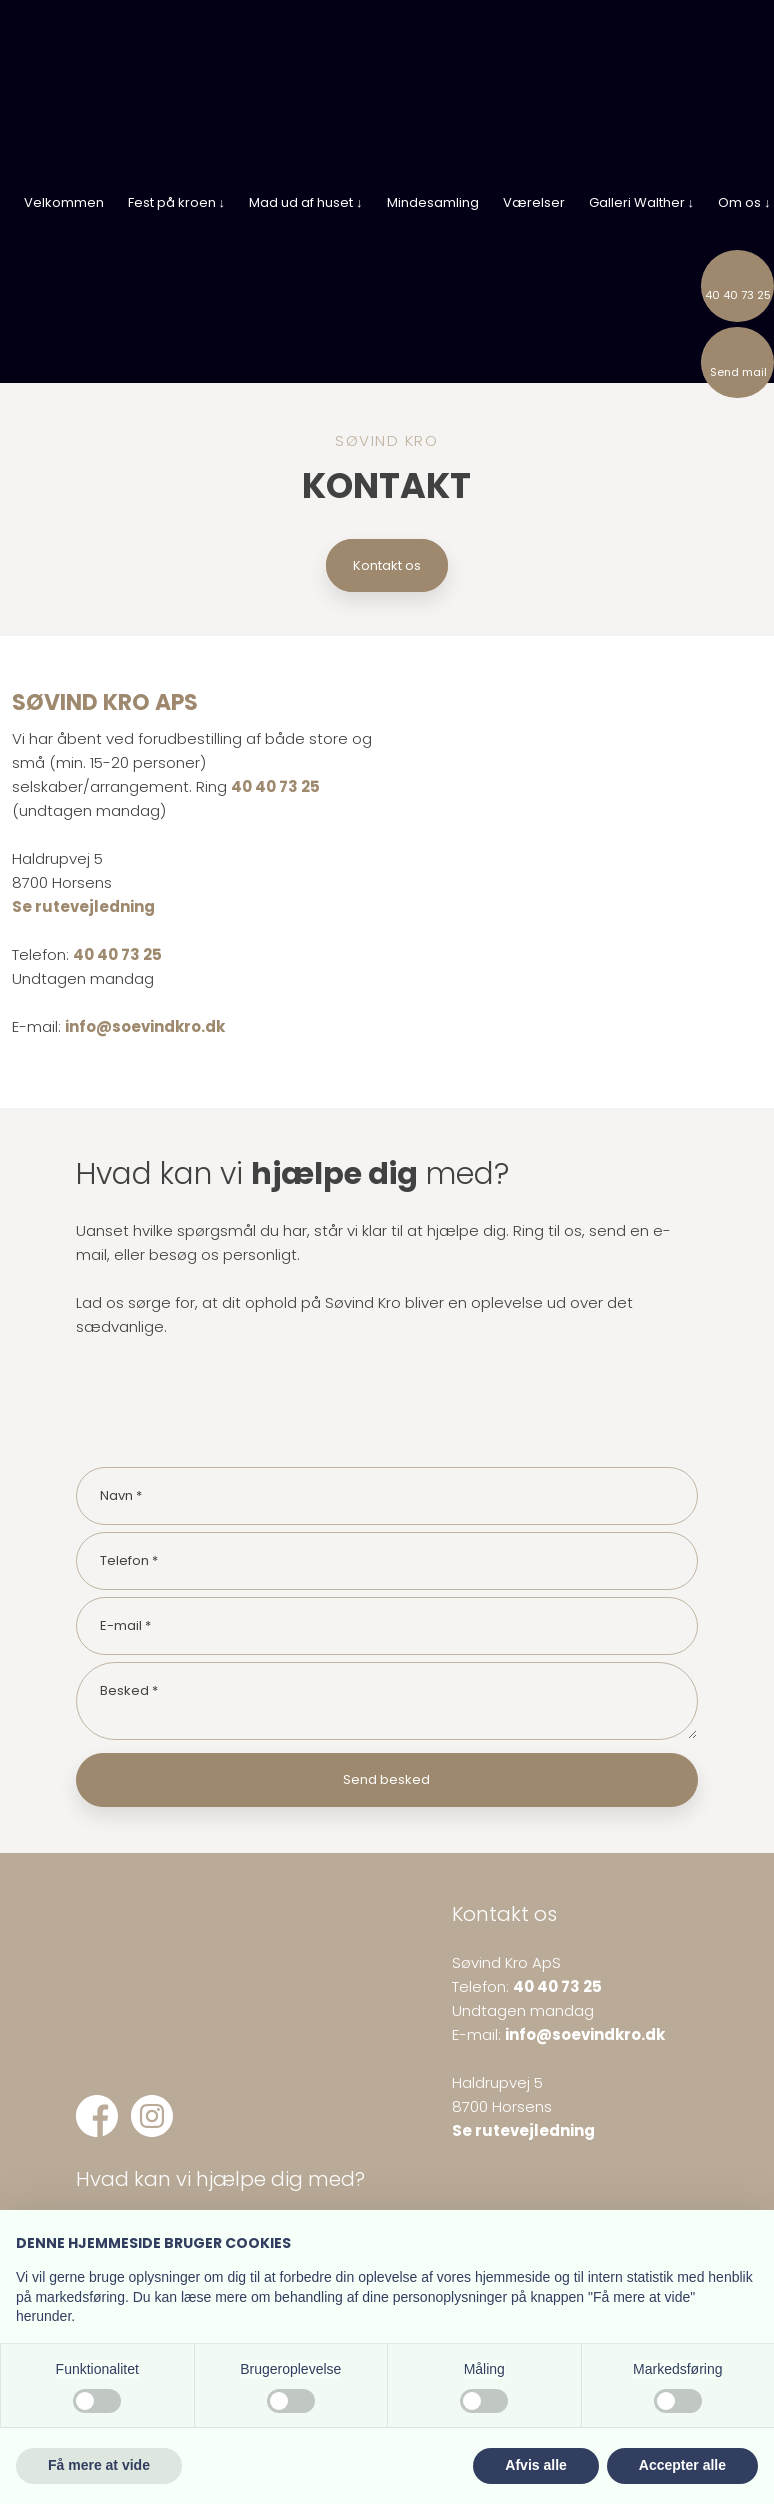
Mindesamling (433, 202)
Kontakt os (387, 565)
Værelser (534, 202)
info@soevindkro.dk (145, 1026)
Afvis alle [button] (535, 2465)
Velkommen (64, 202)
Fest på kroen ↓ (177, 202)
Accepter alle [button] (682, 2465)
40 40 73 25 (275, 786)
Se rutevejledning (83, 906)
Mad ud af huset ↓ (306, 202)
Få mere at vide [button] (99, 2465)
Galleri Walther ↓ (642, 202)
